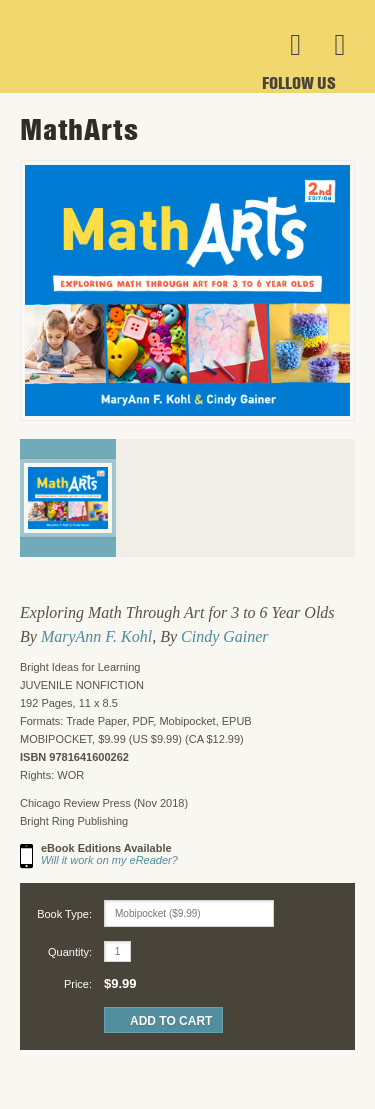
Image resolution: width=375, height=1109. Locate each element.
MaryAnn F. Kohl (96, 636)
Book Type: (64, 914)
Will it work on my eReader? (109, 860)
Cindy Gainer (225, 636)
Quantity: (70, 952)
